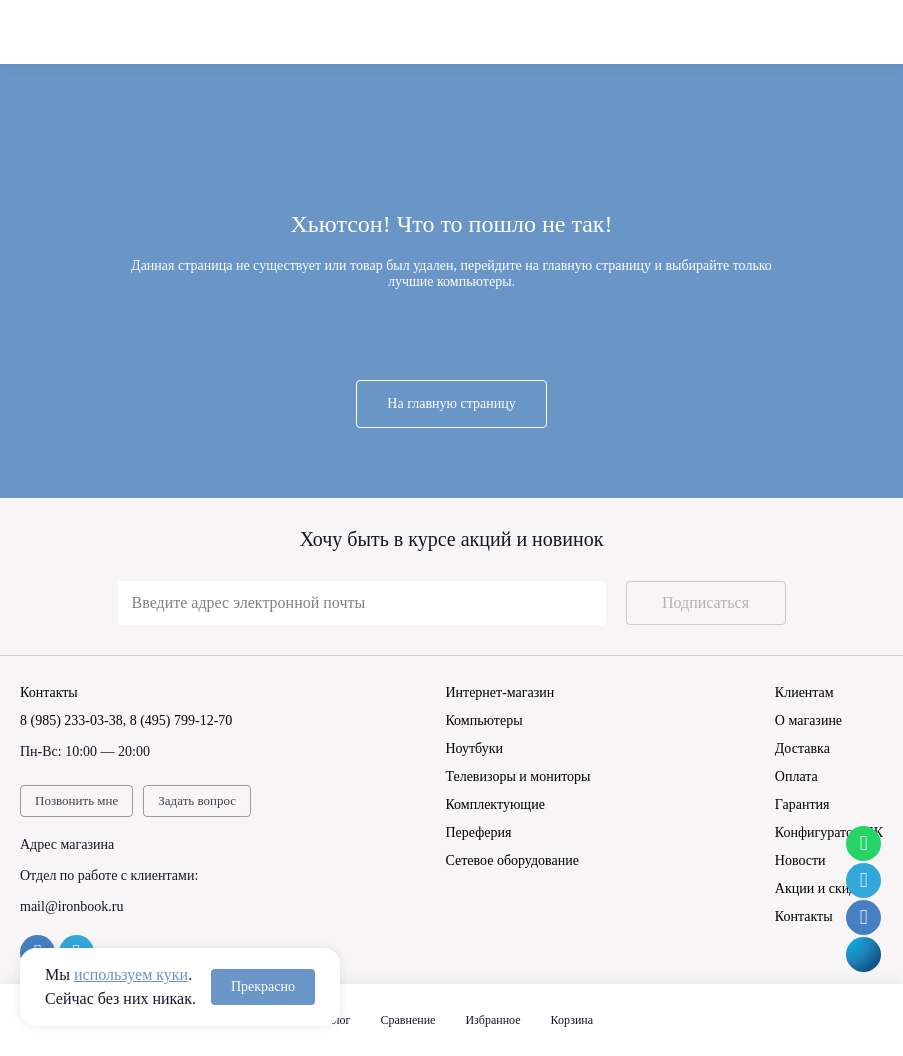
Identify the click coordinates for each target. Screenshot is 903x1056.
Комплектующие (494, 804)
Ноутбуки (474, 748)
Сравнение (408, 1020)
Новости (800, 860)
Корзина (572, 1020)
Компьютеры (483, 720)
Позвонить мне (76, 800)
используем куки (131, 974)
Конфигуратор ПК (829, 832)
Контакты (804, 916)
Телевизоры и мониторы (517, 776)
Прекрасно (263, 986)
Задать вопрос (197, 800)
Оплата (796, 776)
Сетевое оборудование (511, 860)
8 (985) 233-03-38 (71, 720)
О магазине (808, 720)
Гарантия (802, 804)
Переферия (478, 832)
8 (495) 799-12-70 (181, 720)
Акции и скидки (823, 888)
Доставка (802, 748)
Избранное (492, 1020)
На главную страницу (451, 403)
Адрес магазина (67, 844)
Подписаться (705, 602)
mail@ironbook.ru (72, 906)
